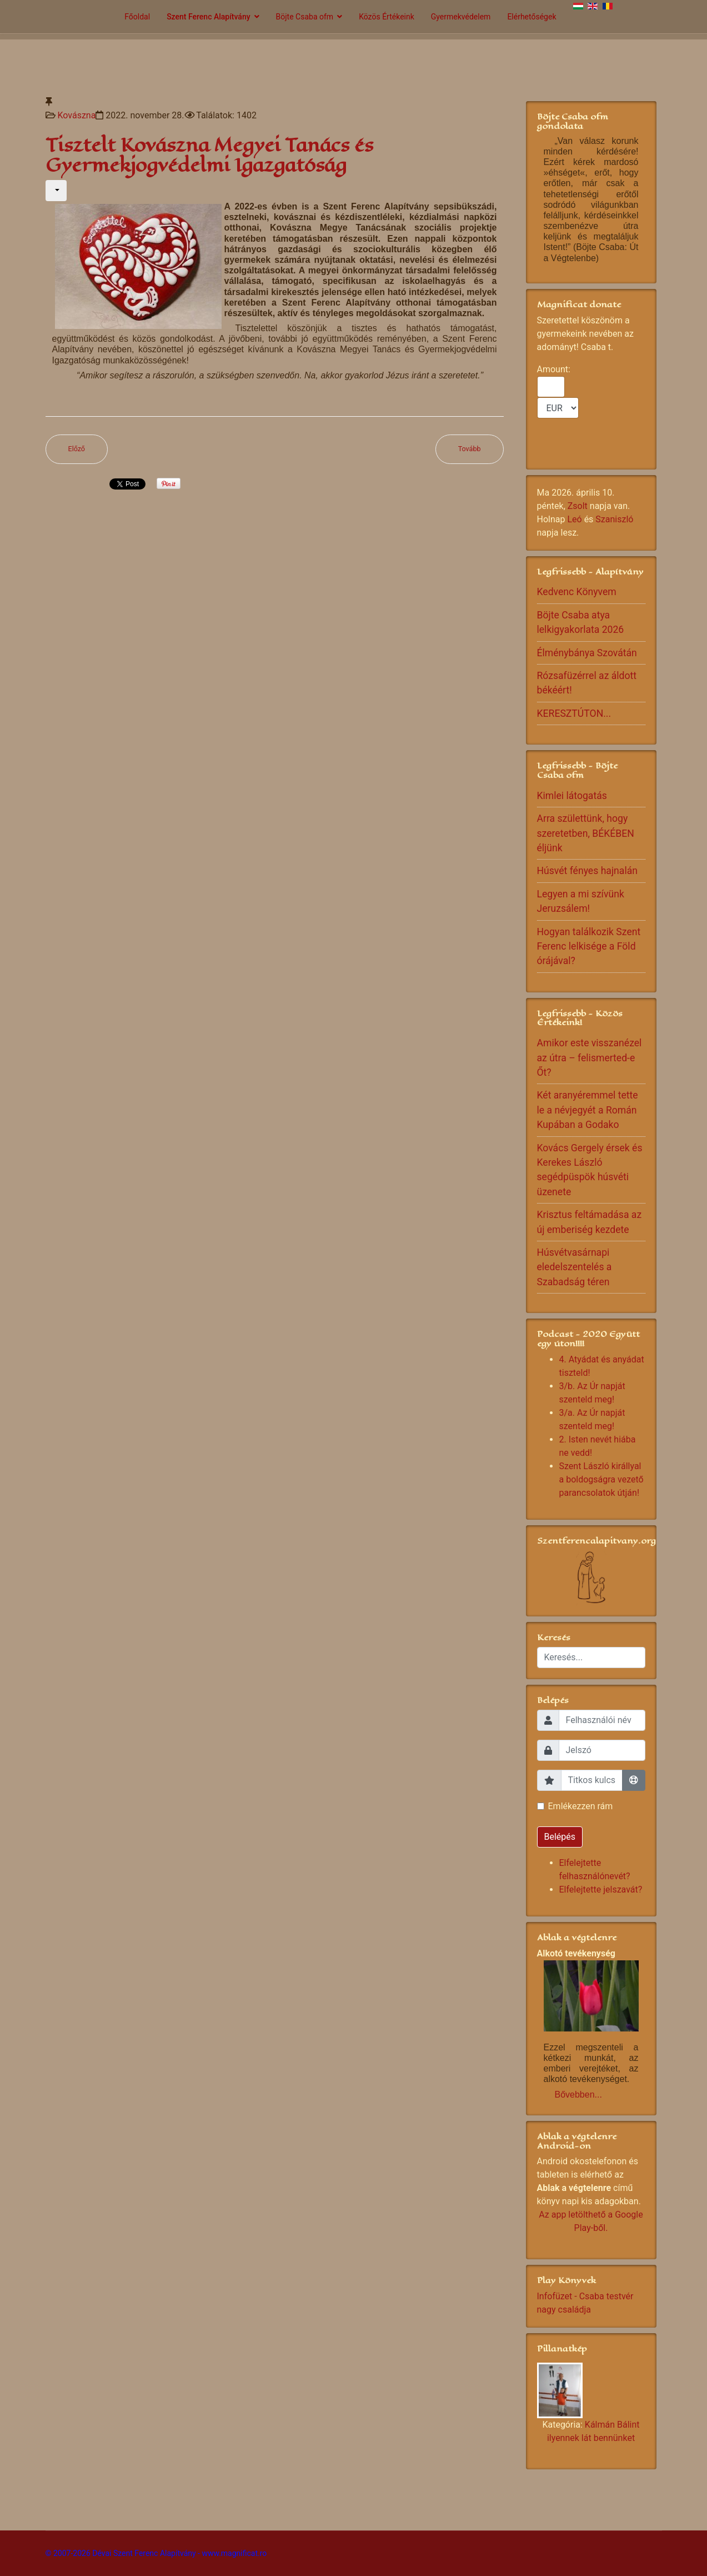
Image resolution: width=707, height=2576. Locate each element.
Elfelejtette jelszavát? (601, 1889)
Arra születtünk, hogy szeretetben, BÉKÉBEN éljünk (585, 833)
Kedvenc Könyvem (576, 591)
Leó (574, 519)
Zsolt (578, 506)
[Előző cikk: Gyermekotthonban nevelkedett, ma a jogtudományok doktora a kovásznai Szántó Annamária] (77, 449)
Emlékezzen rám (580, 1806)
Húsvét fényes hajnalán (587, 870)
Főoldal (137, 16)
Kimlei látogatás (572, 795)
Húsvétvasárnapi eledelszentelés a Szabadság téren (574, 1267)
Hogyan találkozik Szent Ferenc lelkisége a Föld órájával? (589, 946)
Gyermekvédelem (461, 16)
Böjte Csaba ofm (305, 16)
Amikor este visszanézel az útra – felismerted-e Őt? (589, 1057)
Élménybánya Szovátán (587, 652)
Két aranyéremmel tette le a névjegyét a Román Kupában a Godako (587, 1110)
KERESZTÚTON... (574, 713)
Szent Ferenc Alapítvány (208, 16)
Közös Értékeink (386, 16)
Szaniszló (614, 519)
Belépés (560, 1836)
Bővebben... (578, 2094)
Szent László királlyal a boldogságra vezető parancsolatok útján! (601, 1479)
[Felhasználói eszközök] (56, 190)
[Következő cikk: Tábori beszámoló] (469, 449)
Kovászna (76, 115)
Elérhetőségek (531, 16)
